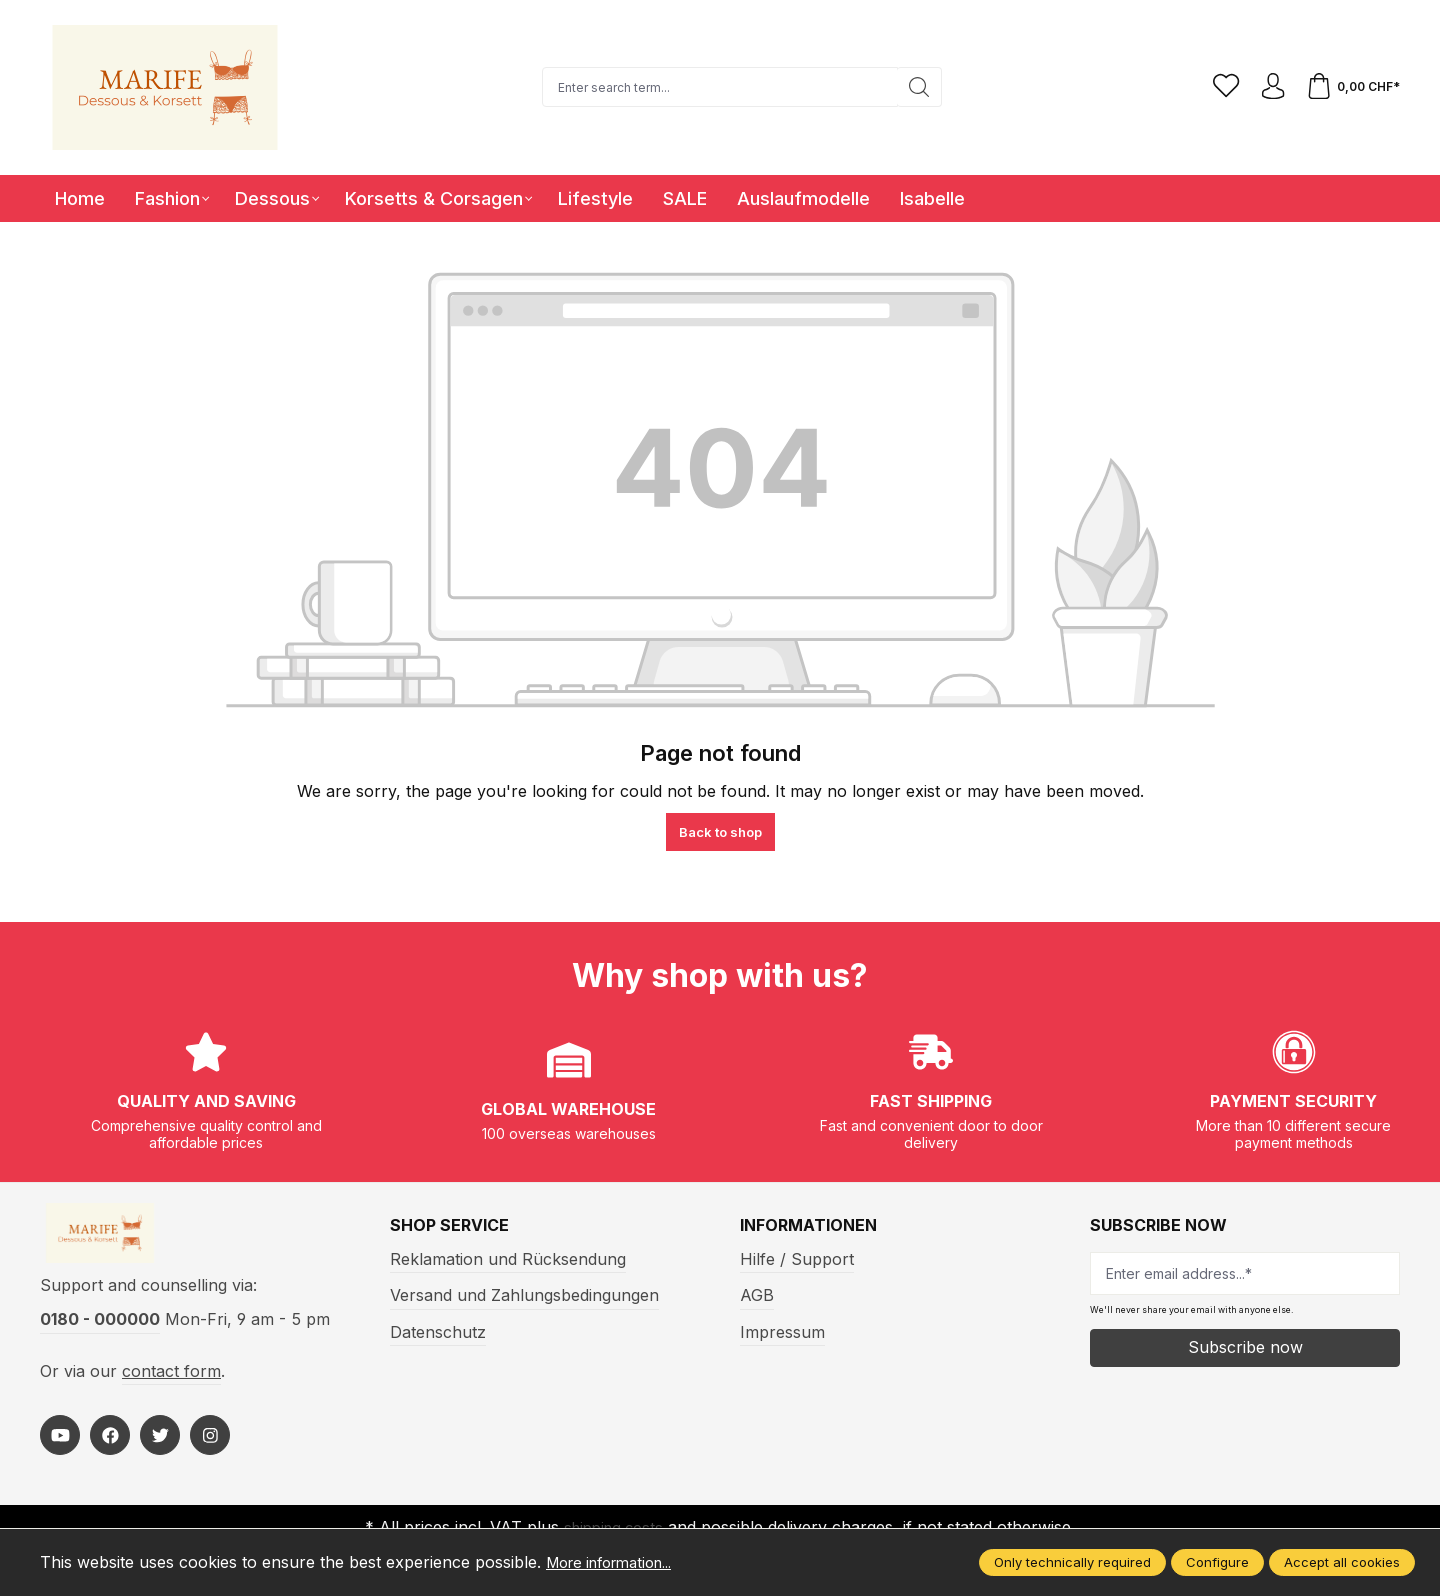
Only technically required (1072, 1562)
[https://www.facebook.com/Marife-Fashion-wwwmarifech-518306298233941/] (110, 1445)
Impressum (782, 1332)
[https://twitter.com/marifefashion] (160, 1445)
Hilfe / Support (797, 1259)
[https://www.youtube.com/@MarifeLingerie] (60, 1445)
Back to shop (720, 832)
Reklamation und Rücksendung (508, 1259)
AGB (757, 1295)
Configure (1217, 1562)
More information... (618, 1562)
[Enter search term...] (714, 87)
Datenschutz (438, 1332)
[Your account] (1267, 87)
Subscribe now (1245, 1347)
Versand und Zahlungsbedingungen (524, 1295)
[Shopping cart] (1351, 87)
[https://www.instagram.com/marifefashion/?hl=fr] (210, 1445)
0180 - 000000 (100, 1329)
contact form (171, 1380)
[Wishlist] (1217, 87)
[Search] (913, 87)
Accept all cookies (1342, 1562)
